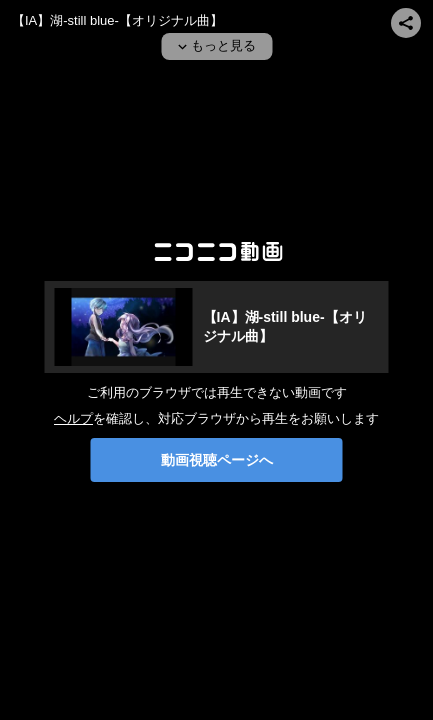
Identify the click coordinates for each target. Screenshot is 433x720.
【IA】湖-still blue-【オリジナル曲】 (117, 20)
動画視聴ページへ (217, 460)
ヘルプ (73, 418)
